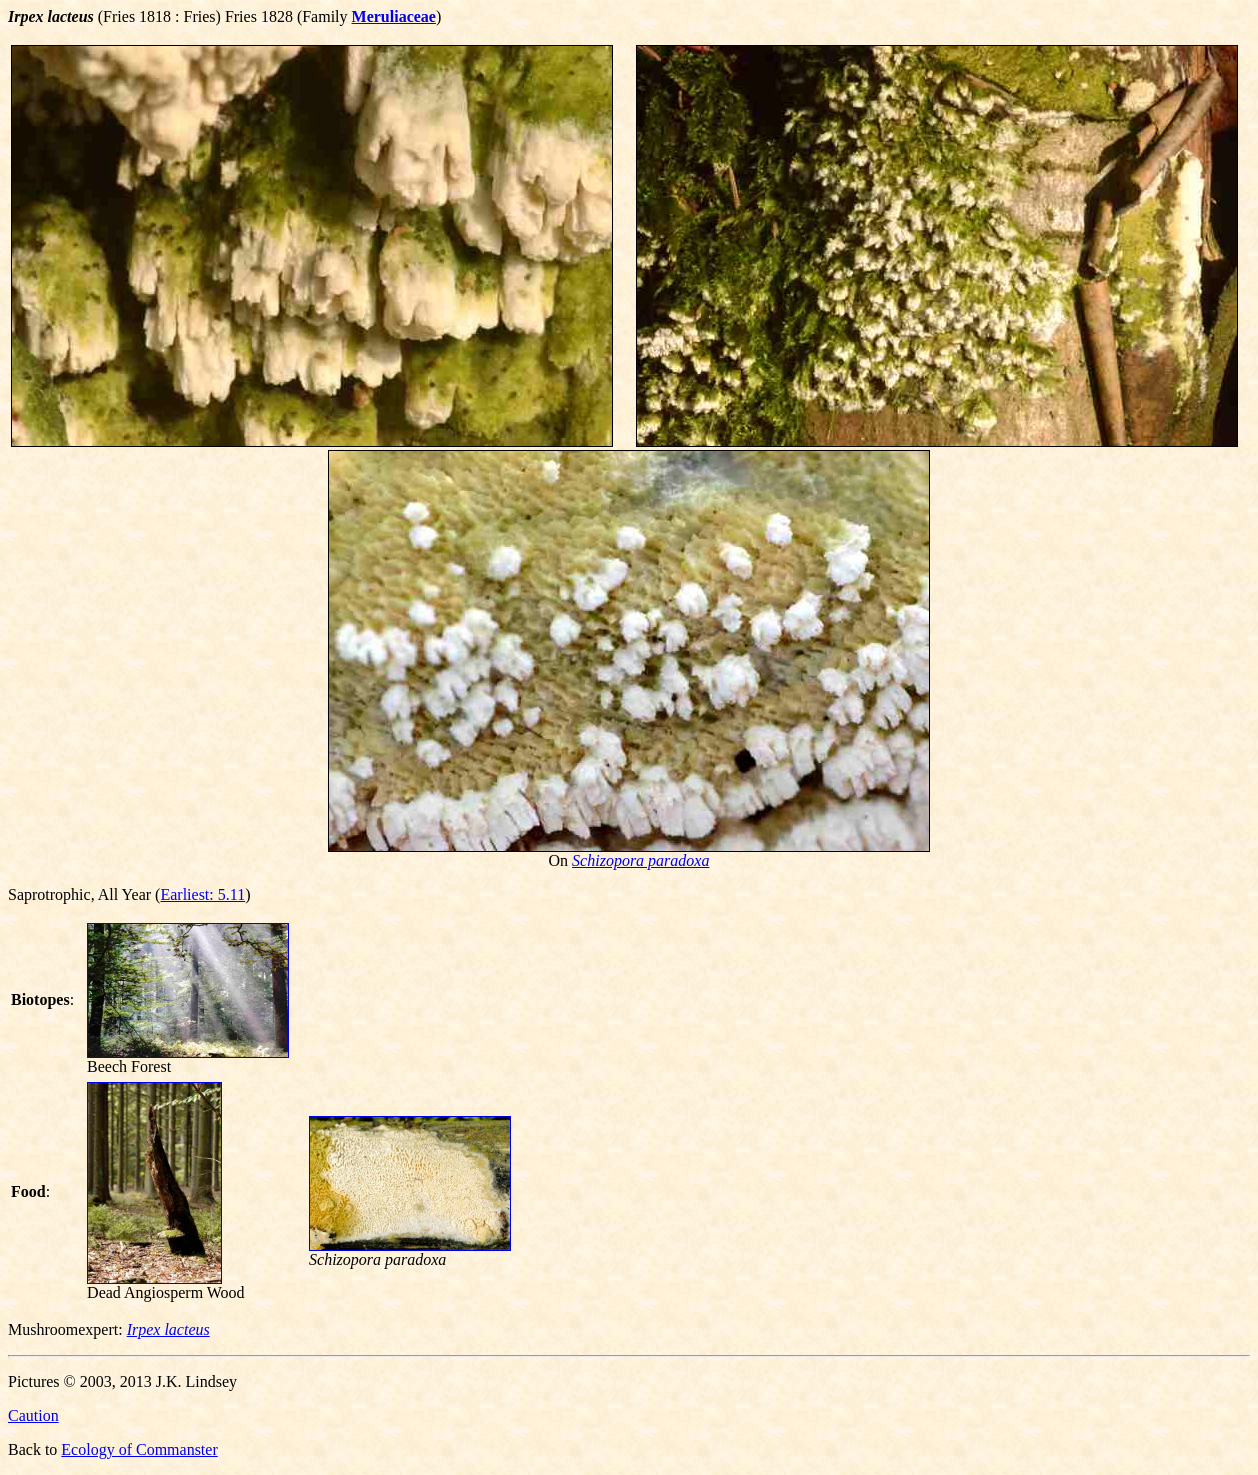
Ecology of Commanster (139, 1449)
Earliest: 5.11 (202, 894)
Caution (33, 1415)
